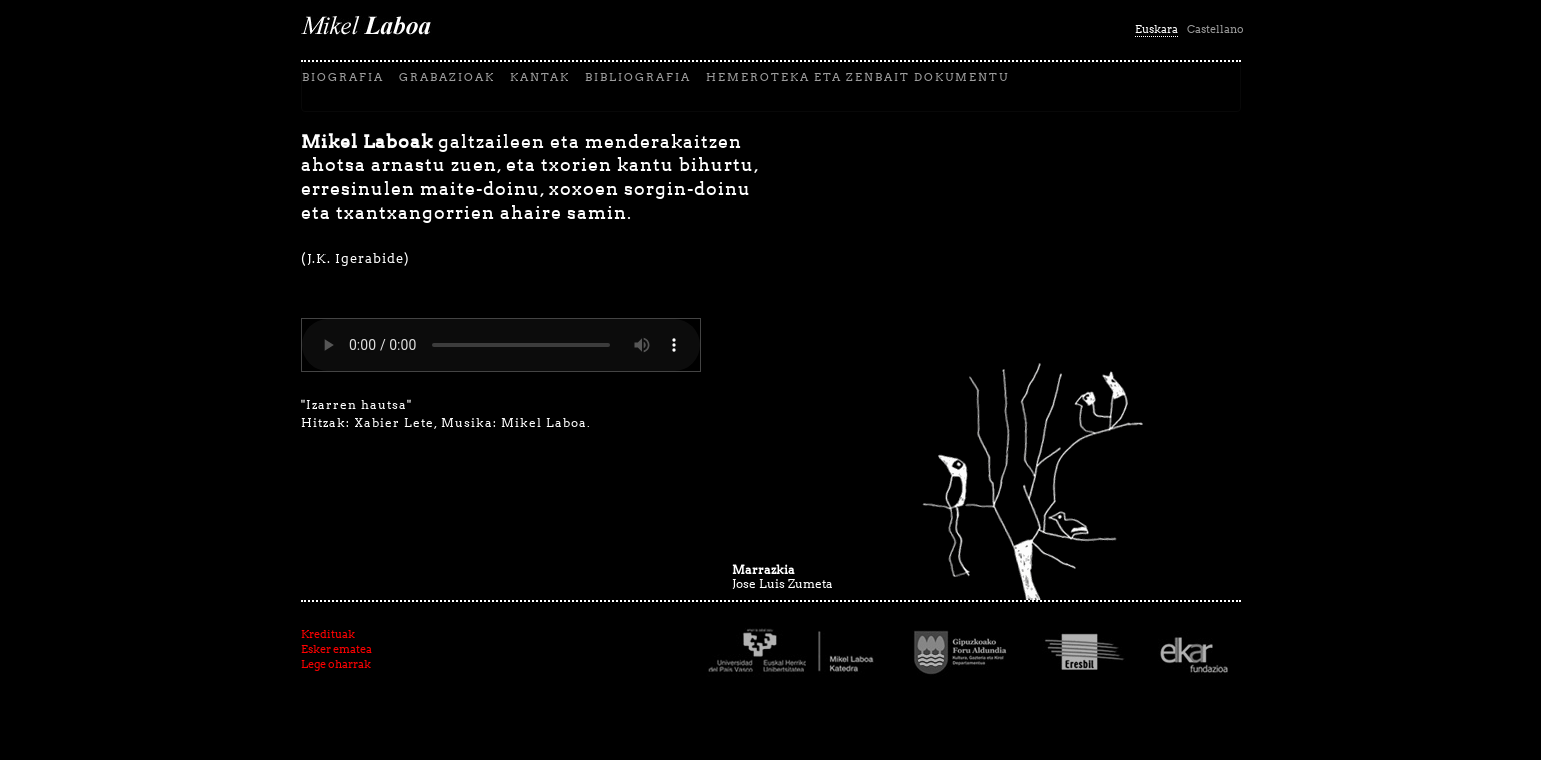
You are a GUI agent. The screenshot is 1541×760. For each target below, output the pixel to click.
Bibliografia (638, 77)
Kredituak (328, 634)
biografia (343, 77)
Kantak (540, 77)
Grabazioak (447, 77)
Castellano (1215, 29)
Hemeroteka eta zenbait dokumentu (857, 77)
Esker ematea (336, 649)
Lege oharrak (336, 664)
